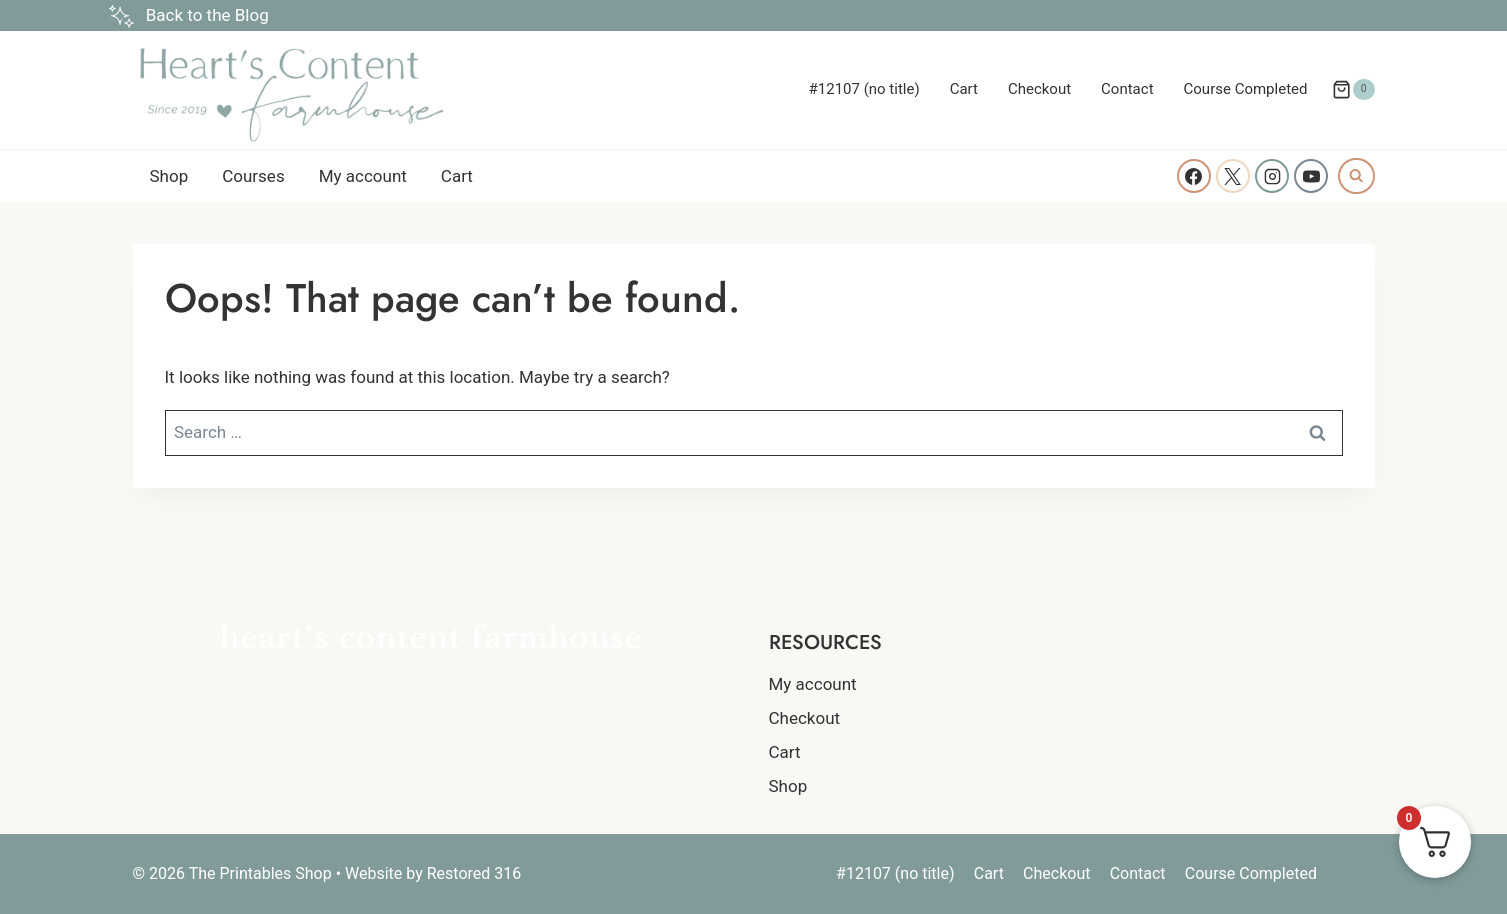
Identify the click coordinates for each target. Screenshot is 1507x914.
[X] (1233, 176)
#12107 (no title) (864, 89)
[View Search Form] (1356, 176)
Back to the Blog (207, 15)
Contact (1127, 89)
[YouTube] (1311, 176)
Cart (964, 89)
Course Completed (1246, 89)
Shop (169, 176)
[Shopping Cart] (1353, 90)
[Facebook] (1194, 176)
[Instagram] (1272, 176)
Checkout (1039, 89)
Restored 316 (474, 873)
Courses (253, 176)
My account (363, 176)
